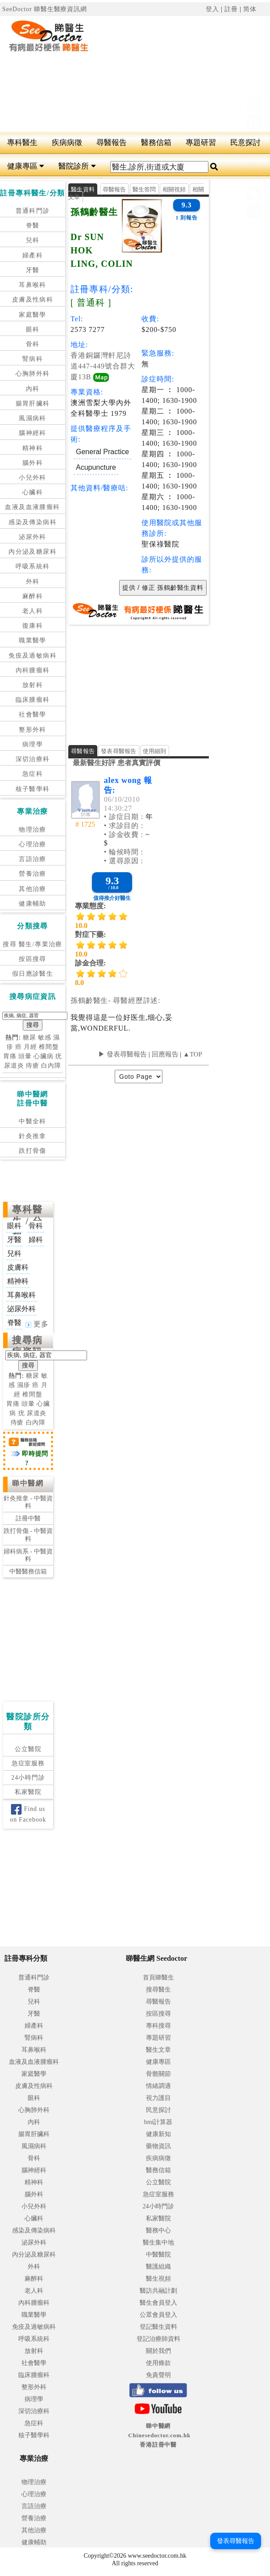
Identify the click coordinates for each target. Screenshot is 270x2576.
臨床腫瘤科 (33, 699)
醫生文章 (158, 2049)
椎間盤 (49, 1047)
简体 (250, 9)
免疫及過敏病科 (32, 655)
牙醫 (33, 270)
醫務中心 (158, 2230)
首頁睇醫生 (158, 1977)
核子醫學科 (33, 789)
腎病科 (32, 359)
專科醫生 (22, 142)
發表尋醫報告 (119, 751)
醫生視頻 (158, 2278)
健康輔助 (32, 903)
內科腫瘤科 (33, 670)
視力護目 (158, 2098)
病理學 (32, 744)
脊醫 (33, 225)
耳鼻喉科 (32, 285)
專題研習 (201, 142)
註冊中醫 (28, 1518)
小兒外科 (32, 477)
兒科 (33, 240)
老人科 (32, 611)
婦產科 (32, 255)
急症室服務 (28, 1763)
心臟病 (43, 1056)
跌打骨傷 (32, 1150)
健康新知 (158, 2134)
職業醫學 (32, 640)
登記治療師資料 (158, 2339)
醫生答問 (144, 189)
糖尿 (29, 1037)
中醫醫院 (158, 2254)
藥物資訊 (158, 2146)
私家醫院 (28, 1792)
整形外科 (32, 729)
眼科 (33, 329)
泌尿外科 (32, 537)
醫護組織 (158, 2266)
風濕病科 (32, 418)
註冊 (231, 9)
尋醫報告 (111, 142)
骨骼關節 (158, 2074)
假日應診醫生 (32, 973)
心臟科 (32, 492)
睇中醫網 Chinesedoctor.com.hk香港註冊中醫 (159, 2435)
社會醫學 (32, 714)
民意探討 (158, 2110)
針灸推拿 (32, 1136)
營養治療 (32, 873)
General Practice (102, 452)
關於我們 (158, 2351)
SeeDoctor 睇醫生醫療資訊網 (44, 9)
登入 (212, 9)
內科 (33, 388)
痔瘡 (32, 1065)
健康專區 (25, 166)
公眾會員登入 (158, 2314)
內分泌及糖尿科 (32, 551)
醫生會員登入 (158, 2302)
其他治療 (32, 889)
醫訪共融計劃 (158, 2290)
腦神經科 (32, 433)
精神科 (32, 448)
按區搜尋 (32, 959)
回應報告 (165, 1054)
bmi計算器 (158, 2122)
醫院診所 (77, 166)
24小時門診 (28, 1777)
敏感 (44, 1037)
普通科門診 (33, 210)
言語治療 (32, 859)
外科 (33, 581)
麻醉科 (32, 596)
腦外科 (32, 463)
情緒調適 (158, 2086)
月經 (30, 1047)
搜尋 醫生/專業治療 (32, 944)
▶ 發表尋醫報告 (122, 1054)
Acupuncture (96, 467)
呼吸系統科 (33, 566)
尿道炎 (14, 1065)
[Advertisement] (186, 74)
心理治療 (32, 844)
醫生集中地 (158, 2242)
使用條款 (158, 2363)
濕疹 (23, 1385)
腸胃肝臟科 (33, 403)
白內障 (51, 1065)
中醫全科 (32, 1121)
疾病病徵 (67, 142)
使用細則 (154, 751)
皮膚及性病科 (32, 299)
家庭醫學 (32, 314)
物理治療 (32, 829)
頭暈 (25, 1056)
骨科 (33, 344)
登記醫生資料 (158, 2326)
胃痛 (10, 1056)
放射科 (32, 685)
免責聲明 (158, 2375)
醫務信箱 (156, 142)
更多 (37, 1324)
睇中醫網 (27, 1483)
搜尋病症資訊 (27, 1346)
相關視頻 (174, 189)
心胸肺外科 (33, 373)
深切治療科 (33, 759)
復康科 (32, 625)
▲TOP (191, 1054)
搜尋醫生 (158, 1989)
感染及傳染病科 (32, 522)
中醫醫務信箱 (28, 1571)
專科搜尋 (158, 2025)
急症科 (32, 773)
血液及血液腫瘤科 (32, 507)
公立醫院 (28, 1749)
